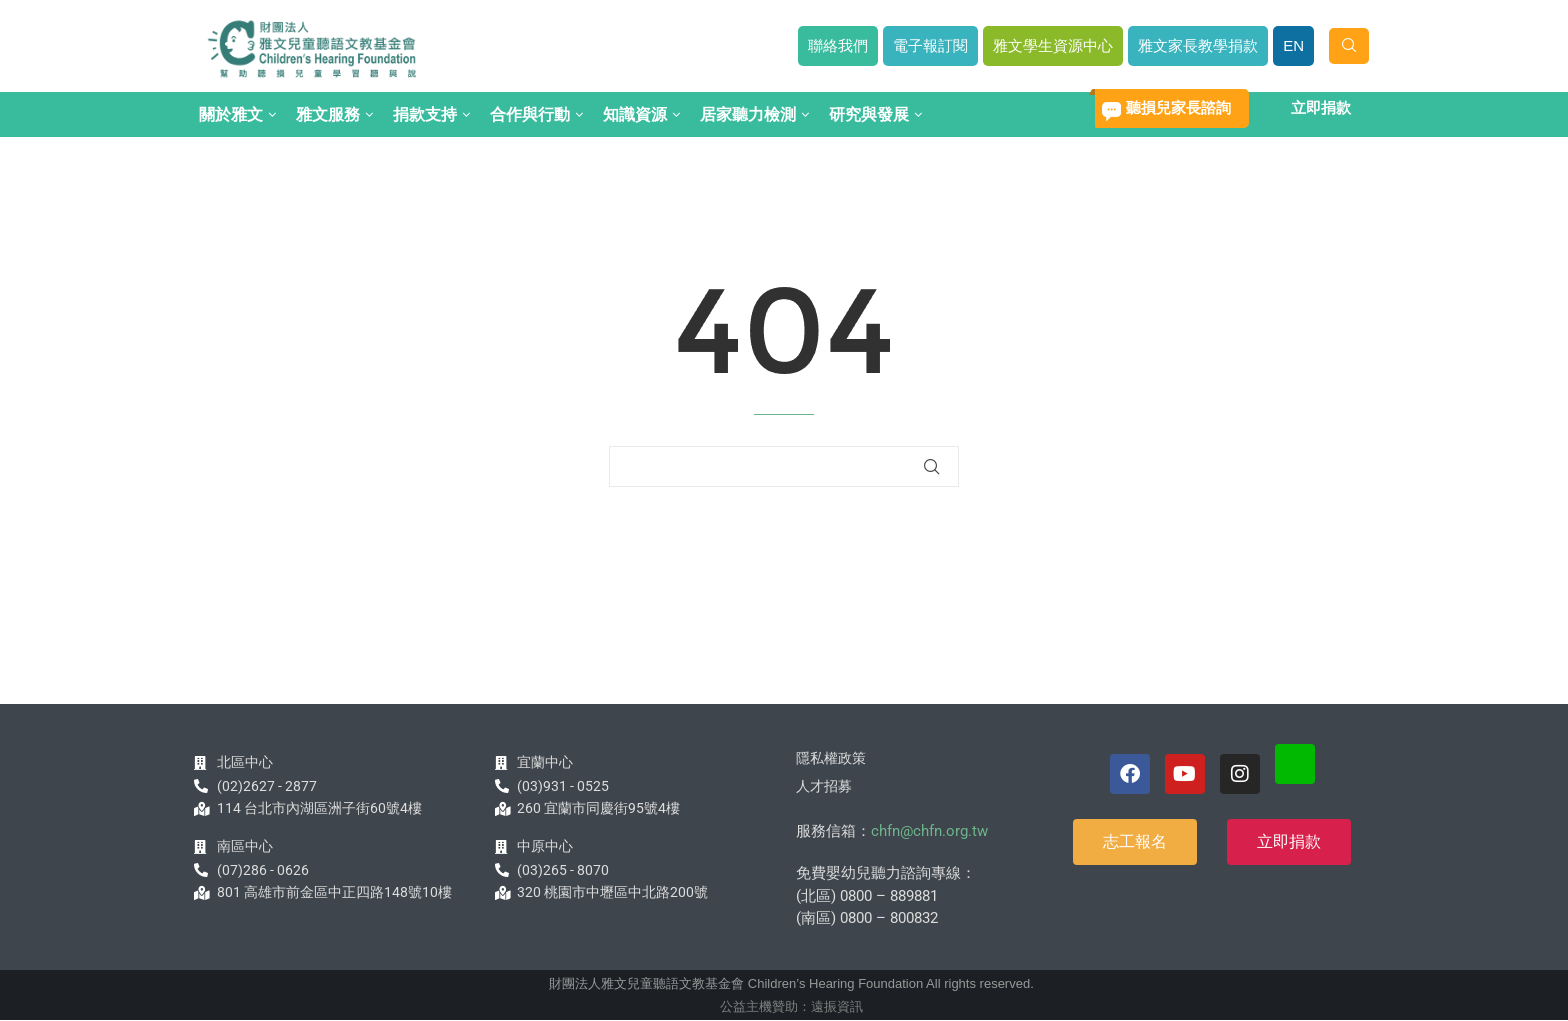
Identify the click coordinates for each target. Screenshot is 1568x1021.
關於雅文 (231, 114)
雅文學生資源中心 (1053, 45)
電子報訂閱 (930, 45)
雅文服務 (328, 114)
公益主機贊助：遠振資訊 (791, 1006)
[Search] (1349, 46)
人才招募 (824, 786)
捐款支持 (425, 114)
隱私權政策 (831, 758)
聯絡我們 (838, 45)
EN (1293, 45)
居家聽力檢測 (748, 114)
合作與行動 (530, 114)
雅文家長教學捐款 (1198, 45)
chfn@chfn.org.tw (929, 831)
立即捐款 (1321, 107)
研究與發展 (869, 114)
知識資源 (635, 114)
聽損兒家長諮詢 (1178, 107)
